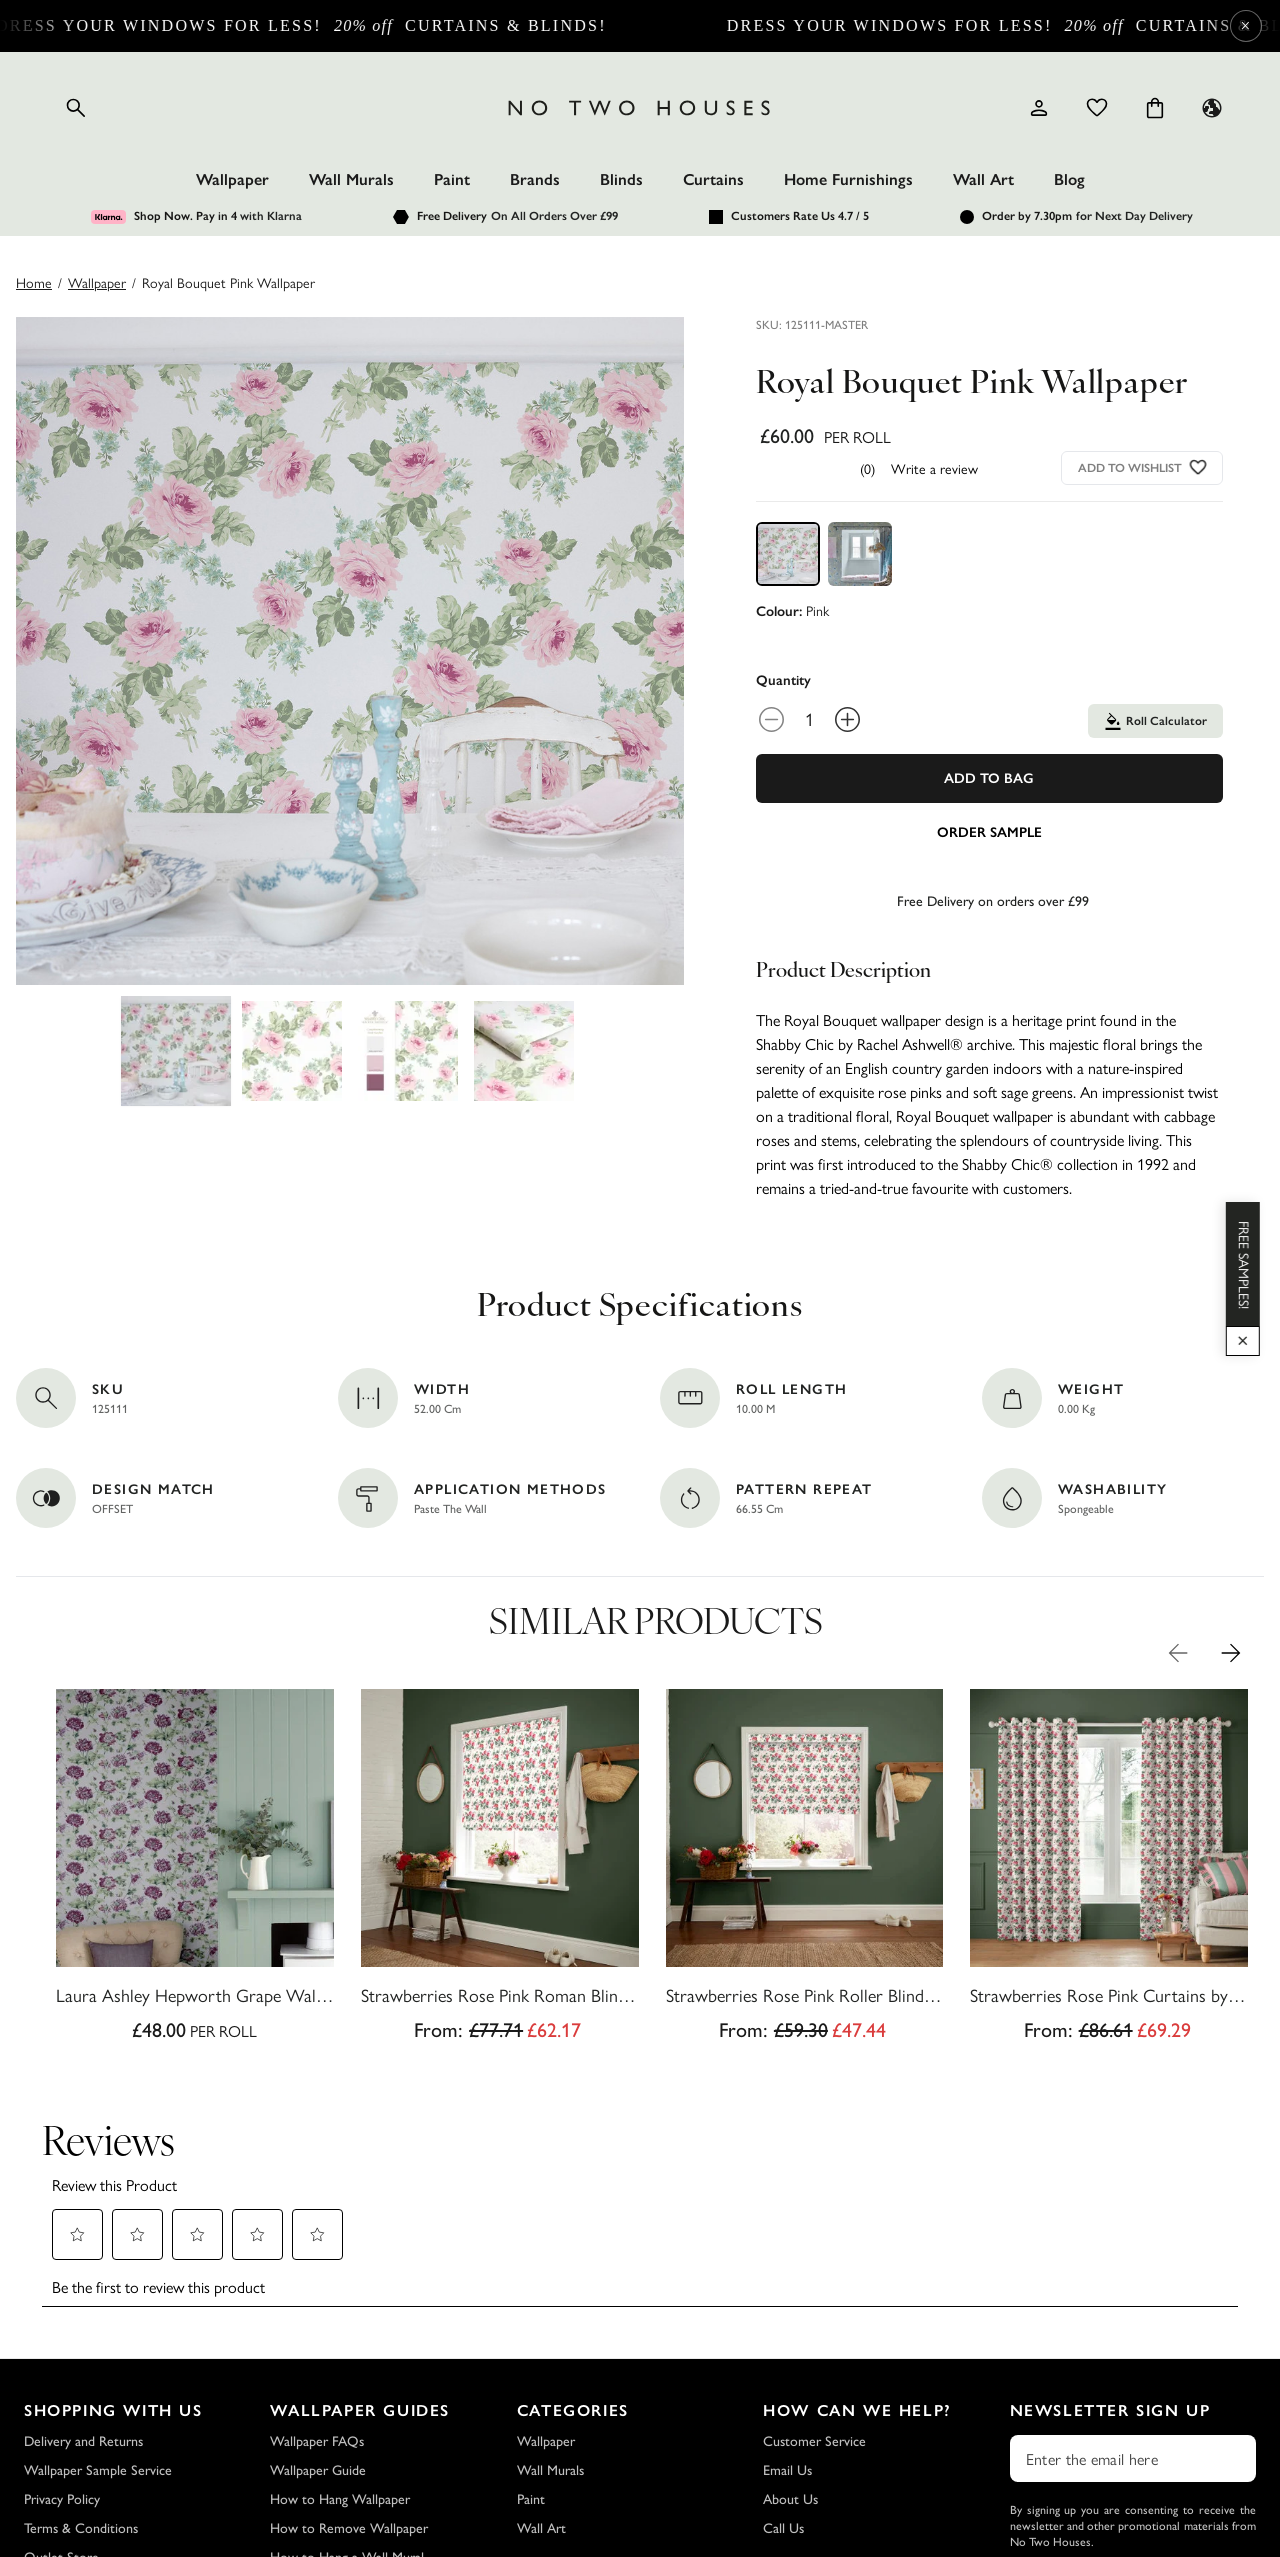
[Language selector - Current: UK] (1212, 108)
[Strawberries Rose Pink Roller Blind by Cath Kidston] (805, 1871)
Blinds (621, 179)
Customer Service (814, 2300)
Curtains (713, 179)
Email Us (787, 2329)
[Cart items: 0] (1155, 108)
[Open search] (76, 108)
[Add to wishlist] (1198, 467)
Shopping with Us (113, 2269)
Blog (1069, 179)
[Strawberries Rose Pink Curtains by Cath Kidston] (1109, 1871)
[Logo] (639, 108)
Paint (452, 179)
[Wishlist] (1097, 108)
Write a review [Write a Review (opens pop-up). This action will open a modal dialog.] (934, 468)
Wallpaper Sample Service (98, 2329)
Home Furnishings (848, 179)
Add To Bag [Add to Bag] (989, 778)
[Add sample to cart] (989, 831)
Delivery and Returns (83, 2300)
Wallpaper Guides (360, 2269)
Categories (573, 2269)
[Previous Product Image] (1178, 1653)
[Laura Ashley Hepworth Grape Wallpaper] (195, 1871)
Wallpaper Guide (318, 2329)
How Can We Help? (857, 2269)
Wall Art (983, 179)
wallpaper (97, 282)
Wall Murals (351, 179)
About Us (790, 2358)
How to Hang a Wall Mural (347, 2416)
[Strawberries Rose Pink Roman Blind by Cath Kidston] (500, 1871)
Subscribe (1133, 2453)
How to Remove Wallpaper (349, 2387)
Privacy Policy (62, 2358)
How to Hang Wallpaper (340, 2358)
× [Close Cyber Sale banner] (1245, 26)
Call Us (783, 2387)
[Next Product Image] (1230, 1653)
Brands (535, 179)
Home (34, 282)
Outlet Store (61, 2416)
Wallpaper (232, 179)
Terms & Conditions (81, 2387)
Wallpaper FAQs (317, 2300)
